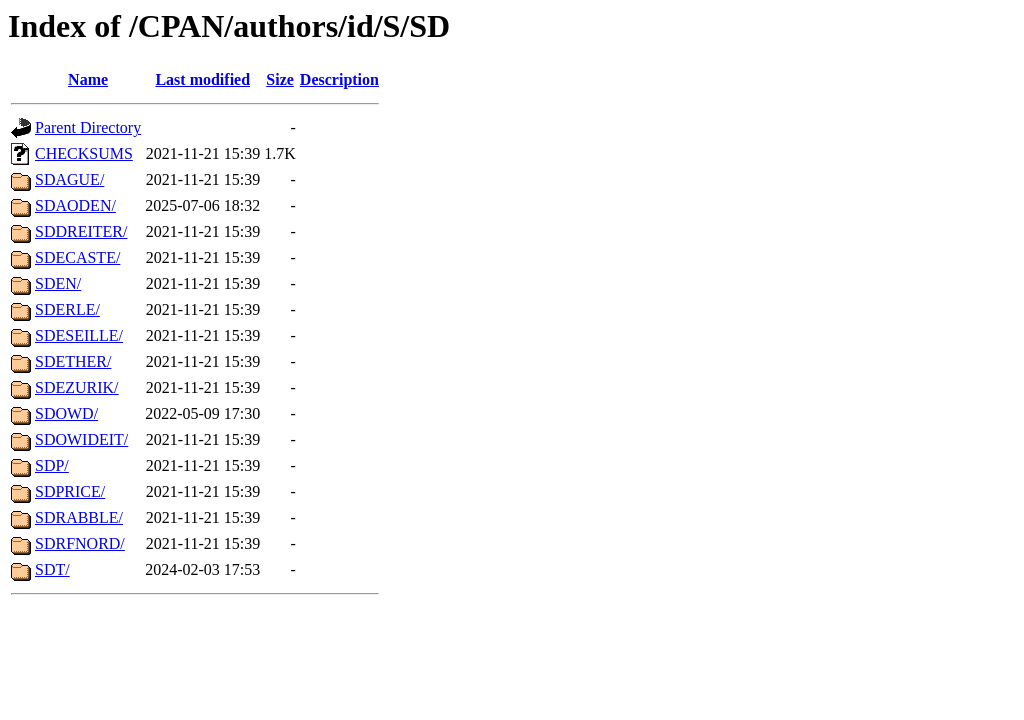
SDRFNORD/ (80, 543)
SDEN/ (58, 283)
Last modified (202, 79)
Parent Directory (88, 127)
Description (339, 79)
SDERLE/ (67, 309)
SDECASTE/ (77, 257)
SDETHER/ (73, 361)
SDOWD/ (66, 413)
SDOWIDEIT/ (81, 439)
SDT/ (52, 569)
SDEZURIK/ (77, 387)
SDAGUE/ (69, 179)
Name (88, 79)
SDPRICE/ (70, 491)
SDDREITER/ (81, 231)
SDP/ (52, 465)
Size (280, 79)
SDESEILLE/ (79, 335)
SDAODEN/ (75, 205)
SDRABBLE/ (79, 517)
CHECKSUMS (84, 153)
